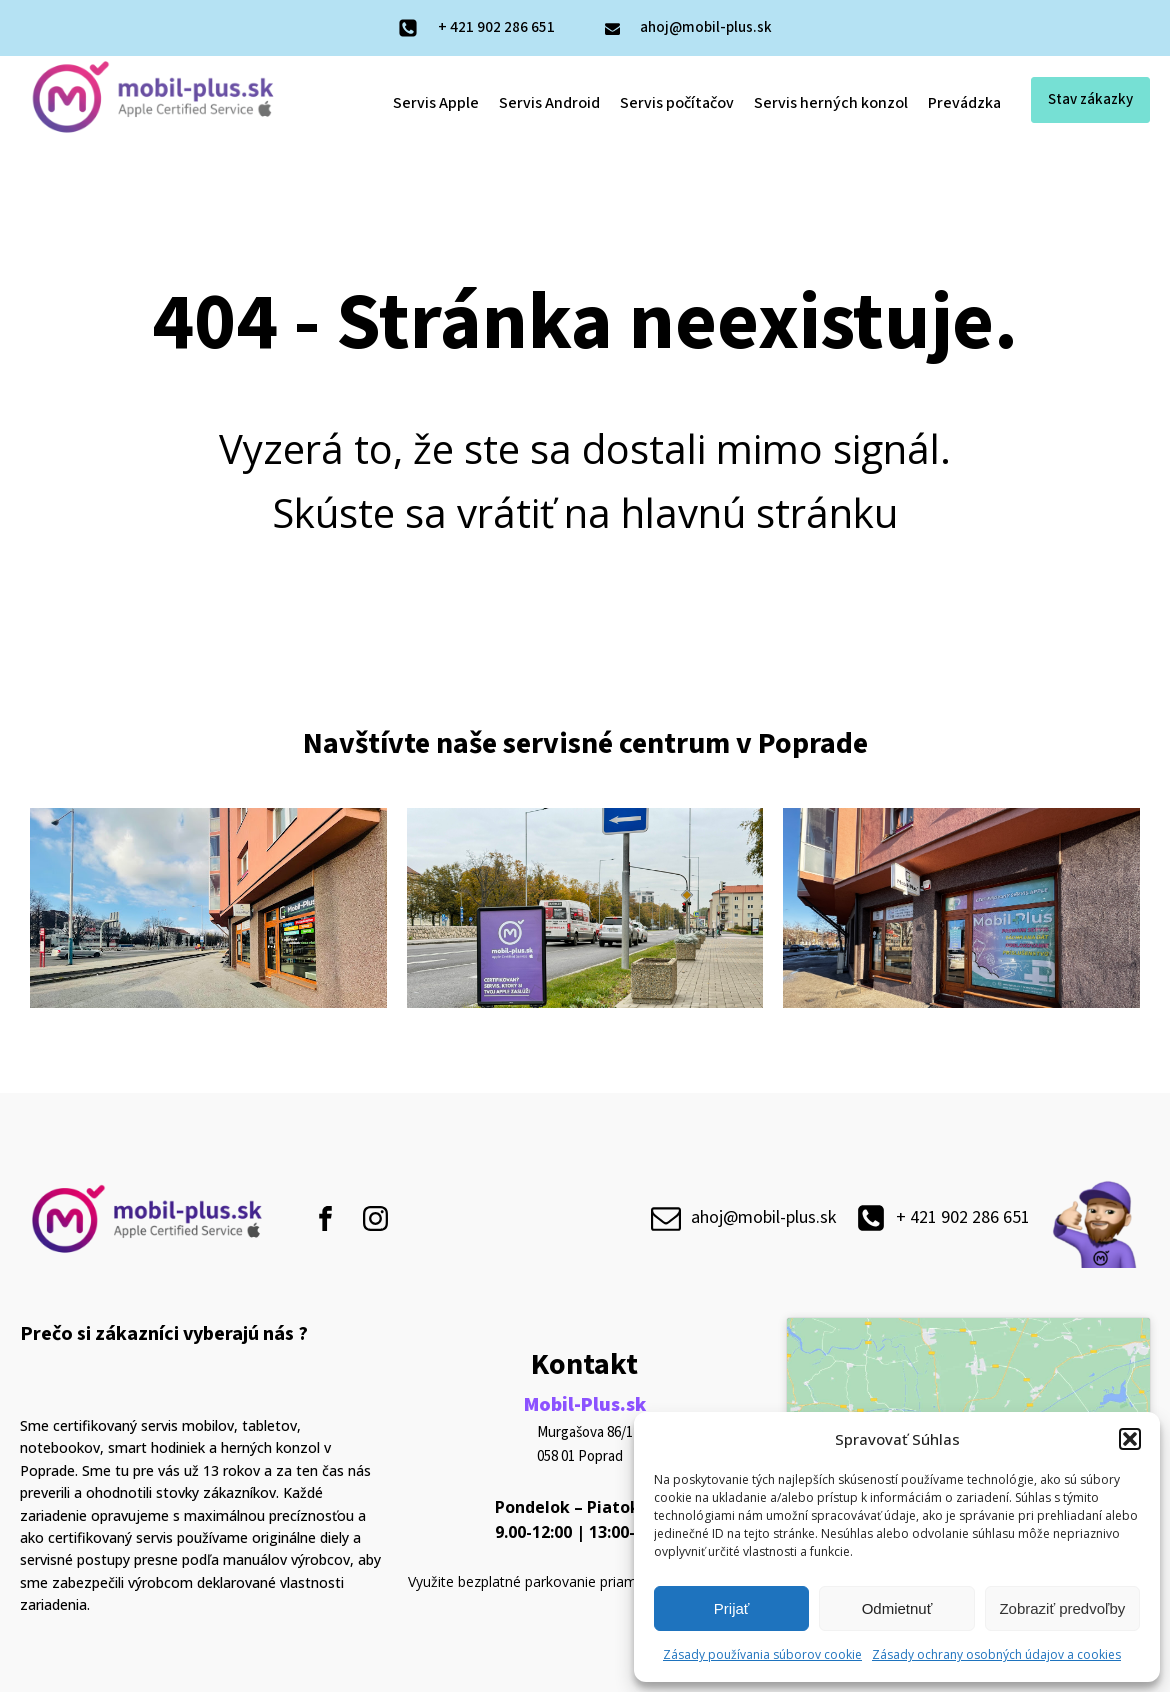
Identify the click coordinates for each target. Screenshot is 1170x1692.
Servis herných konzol (831, 103)
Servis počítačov (677, 103)
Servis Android (549, 103)
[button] (1130, 1439)
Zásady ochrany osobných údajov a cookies (996, 1654)
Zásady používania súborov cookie (762, 1654)
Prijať (732, 1608)
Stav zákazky (1090, 99)
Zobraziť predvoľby (1062, 1608)
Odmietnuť (897, 1608)
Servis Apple (436, 103)
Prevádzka (964, 103)
